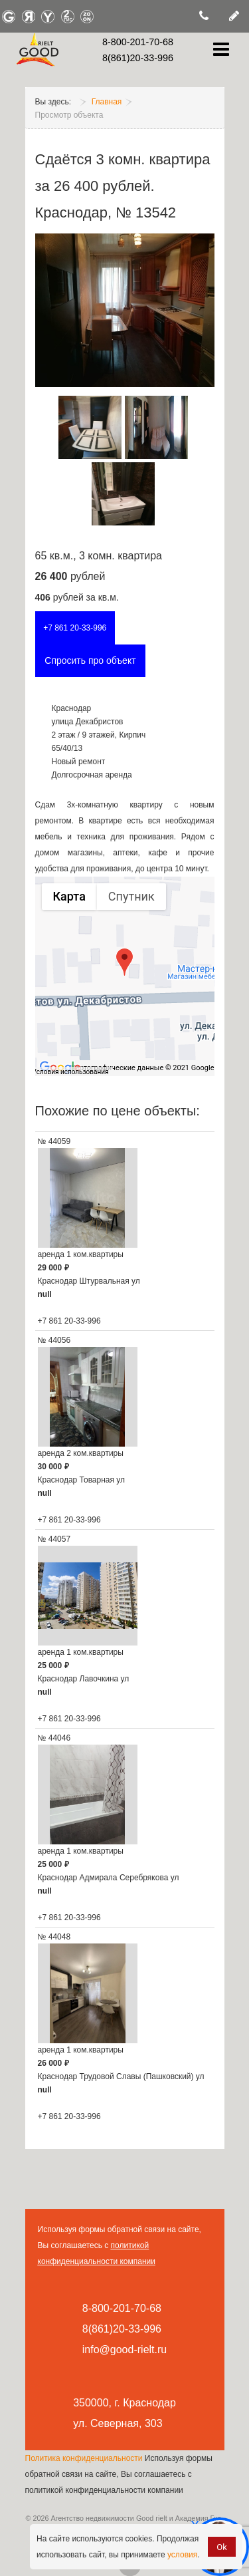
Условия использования (71, 1071)
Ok (221, 2547)
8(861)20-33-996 (137, 58)
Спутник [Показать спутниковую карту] (131, 896)
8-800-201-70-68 (137, 42)
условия (182, 2554)
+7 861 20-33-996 (74, 628)
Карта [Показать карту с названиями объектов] (69, 896)
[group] (124, 976)
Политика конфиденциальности (84, 2458)
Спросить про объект (89, 660)
